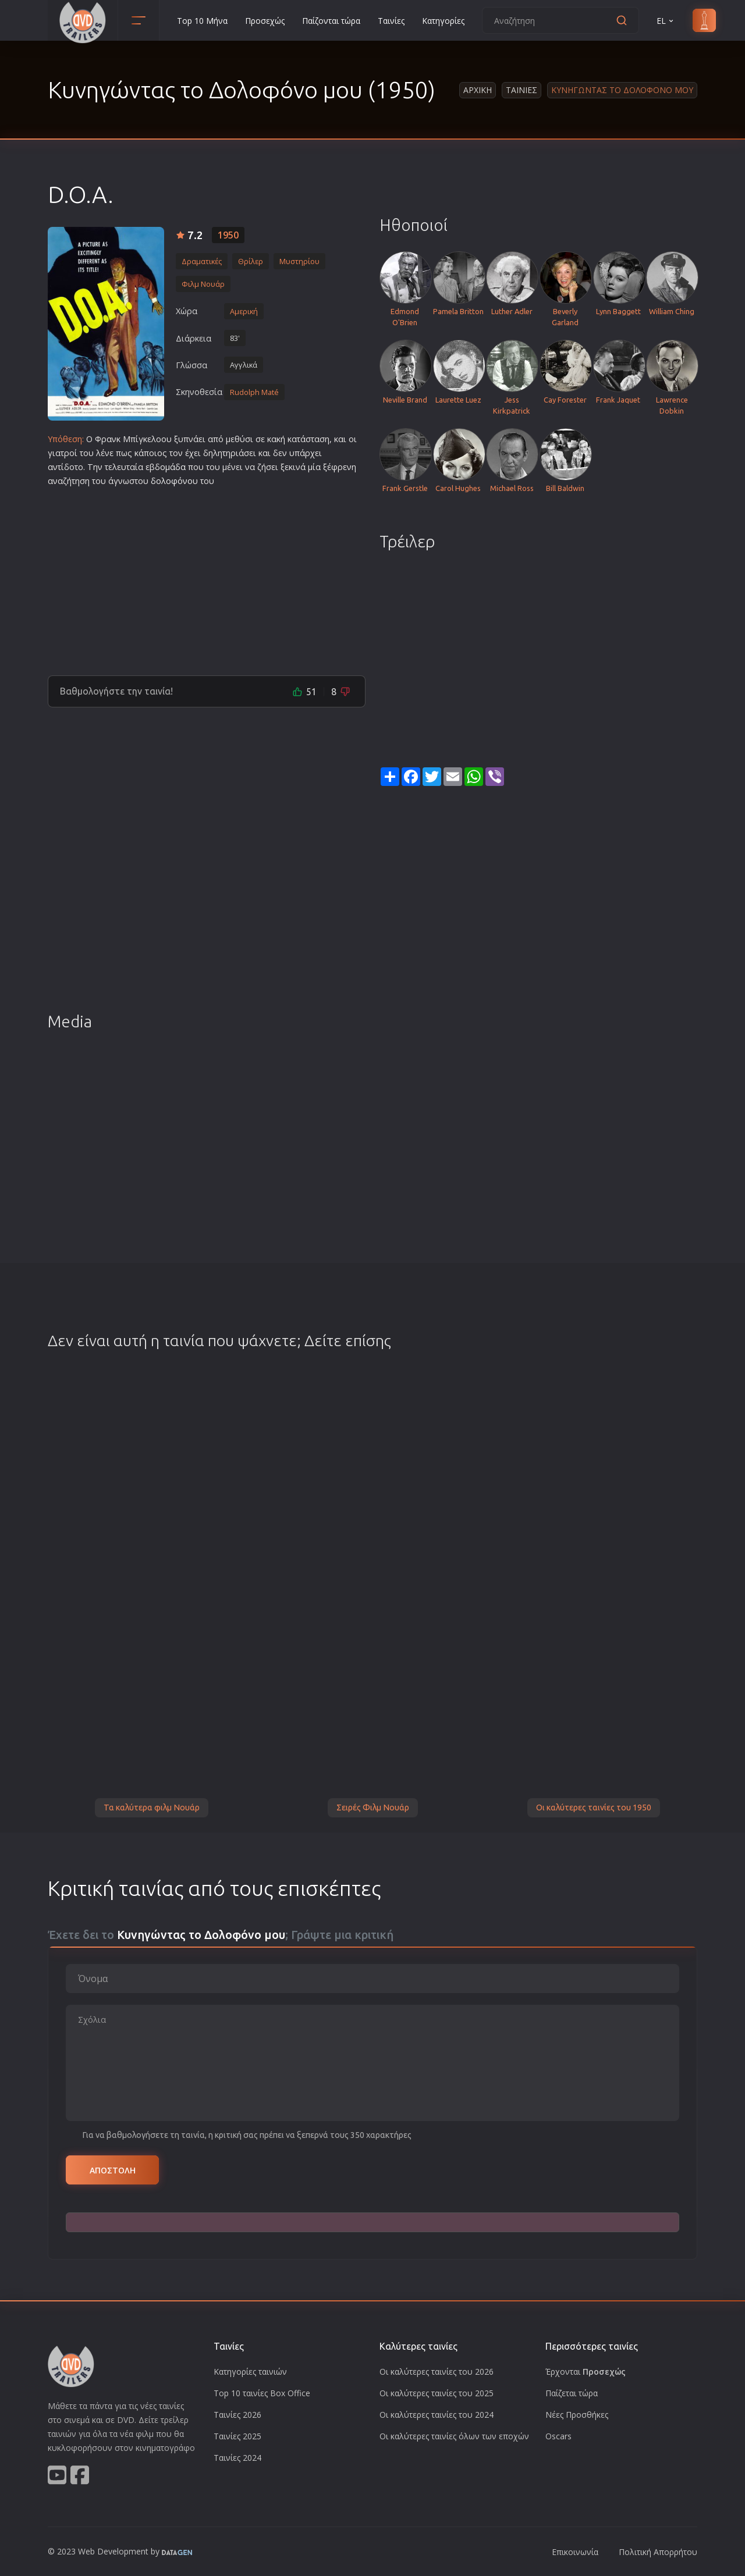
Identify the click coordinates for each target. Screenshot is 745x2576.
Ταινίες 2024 (237, 2457)
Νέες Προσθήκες (576, 2414)
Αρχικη (477, 89)
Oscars (558, 2436)
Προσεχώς (265, 20)
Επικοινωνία (575, 2551)
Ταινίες (391, 20)
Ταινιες (521, 89)
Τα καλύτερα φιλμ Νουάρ (152, 1807)
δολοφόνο (172, 480)
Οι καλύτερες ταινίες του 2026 (436, 2371)
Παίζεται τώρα (571, 2393)
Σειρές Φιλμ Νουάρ (372, 1807)
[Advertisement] (207, 576)
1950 (228, 235)
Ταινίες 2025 (237, 2436)
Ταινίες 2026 (237, 2414)
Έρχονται (585, 2371)
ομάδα (173, 466)
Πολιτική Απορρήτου (658, 2551)
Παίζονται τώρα (331, 20)
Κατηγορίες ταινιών (250, 2371)
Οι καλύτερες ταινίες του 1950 (593, 1807)
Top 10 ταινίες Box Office (262, 2393)
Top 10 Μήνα (202, 20)
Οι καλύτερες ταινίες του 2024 (436, 2414)
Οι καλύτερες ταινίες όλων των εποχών (454, 2436)
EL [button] (666, 20)
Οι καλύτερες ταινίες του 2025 (436, 2393)
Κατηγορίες (443, 20)
